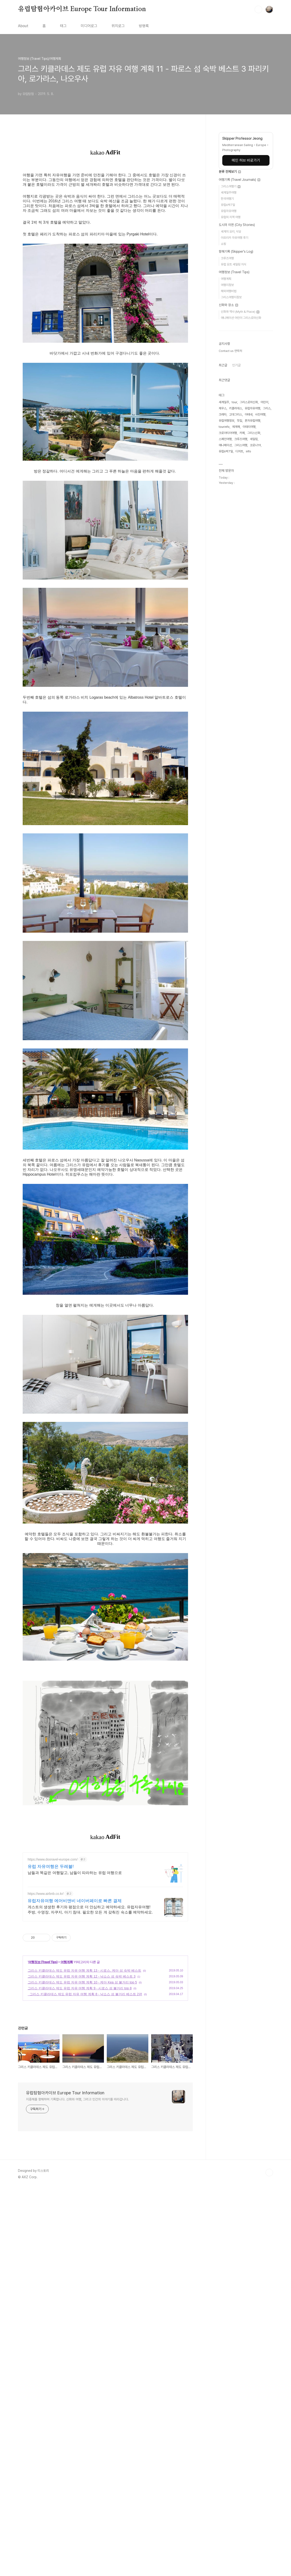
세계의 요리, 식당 (231, 231)
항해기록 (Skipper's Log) (236, 251)
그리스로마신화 (249, 402)
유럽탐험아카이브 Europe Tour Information (82, 9)
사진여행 (260, 414)
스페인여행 (225, 439)
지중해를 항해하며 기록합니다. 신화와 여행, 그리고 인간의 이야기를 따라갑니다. (77, 2099)
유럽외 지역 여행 (230, 217)
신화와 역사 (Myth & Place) (240, 311)
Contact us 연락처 (230, 351)
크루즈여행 (227, 258)
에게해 (236, 427)
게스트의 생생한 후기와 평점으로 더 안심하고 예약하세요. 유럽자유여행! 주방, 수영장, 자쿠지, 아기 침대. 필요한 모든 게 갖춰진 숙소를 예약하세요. (90, 1909)
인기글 (236, 365)
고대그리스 (235, 414)
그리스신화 (253, 433)
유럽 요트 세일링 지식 (233, 264)
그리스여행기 (230, 186)
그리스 (267, 408)
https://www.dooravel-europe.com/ (53, 1859)
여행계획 (66, 1962)
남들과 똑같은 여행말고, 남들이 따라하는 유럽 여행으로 (75, 1873)
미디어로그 (89, 26)
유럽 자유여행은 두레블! (51, 1866)
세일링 (254, 439)
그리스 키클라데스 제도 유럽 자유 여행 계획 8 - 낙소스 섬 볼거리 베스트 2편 (85, 1994)
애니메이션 (225, 445)
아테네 (248, 414)
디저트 (239, 451)
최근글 (223, 365)
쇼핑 (223, 244)
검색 (258, 9)
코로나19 (255, 445)
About (23, 26)
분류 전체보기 (230, 171)
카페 (242, 433)
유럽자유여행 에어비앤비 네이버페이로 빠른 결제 (75, 1900)
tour (234, 402)
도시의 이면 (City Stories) (237, 225)
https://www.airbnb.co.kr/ (46, 1894)
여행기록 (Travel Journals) (239, 180)
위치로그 (118, 26)
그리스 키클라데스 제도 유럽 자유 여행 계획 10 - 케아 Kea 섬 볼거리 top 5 (82, 1982)
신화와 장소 (228, 305)
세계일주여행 (228, 192)
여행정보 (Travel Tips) (42, 1962)
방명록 (144, 26)
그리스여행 (240, 445)
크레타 (223, 414)
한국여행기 (227, 198)
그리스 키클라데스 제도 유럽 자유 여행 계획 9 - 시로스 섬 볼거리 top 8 (80, 1988)
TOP (269, 2172)
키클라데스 (235, 408)
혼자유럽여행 (252, 420)
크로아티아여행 (228, 433)
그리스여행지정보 (231, 297)
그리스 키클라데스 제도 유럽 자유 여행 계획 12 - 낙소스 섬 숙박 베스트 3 (82, 1976)
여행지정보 (227, 285)
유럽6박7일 (228, 205)
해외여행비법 (228, 291)
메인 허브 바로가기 (246, 160)
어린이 (264, 402)
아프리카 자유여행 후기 (234, 237)
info (248, 451)
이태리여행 (249, 427)
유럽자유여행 (228, 211)
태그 (63, 26)
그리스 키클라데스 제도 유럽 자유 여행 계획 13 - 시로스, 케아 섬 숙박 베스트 (84, 1970)
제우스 (223, 408)
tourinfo (224, 427)
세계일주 (224, 402)
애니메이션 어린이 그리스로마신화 (241, 318)
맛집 (239, 420)
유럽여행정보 (226, 420)
